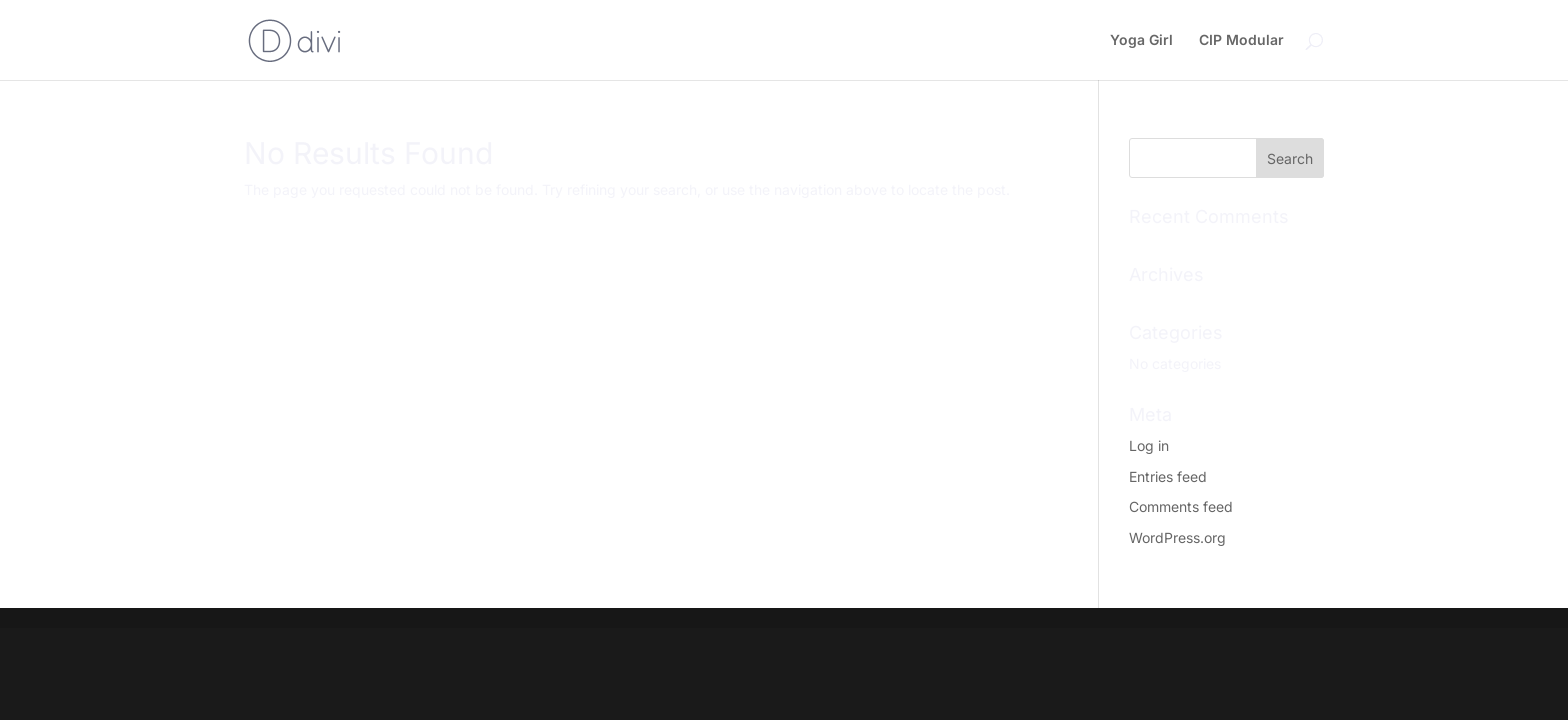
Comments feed (1181, 506)
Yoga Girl (1141, 40)
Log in (1149, 445)
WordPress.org (1177, 537)
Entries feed (1168, 476)
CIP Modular (1241, 40)
